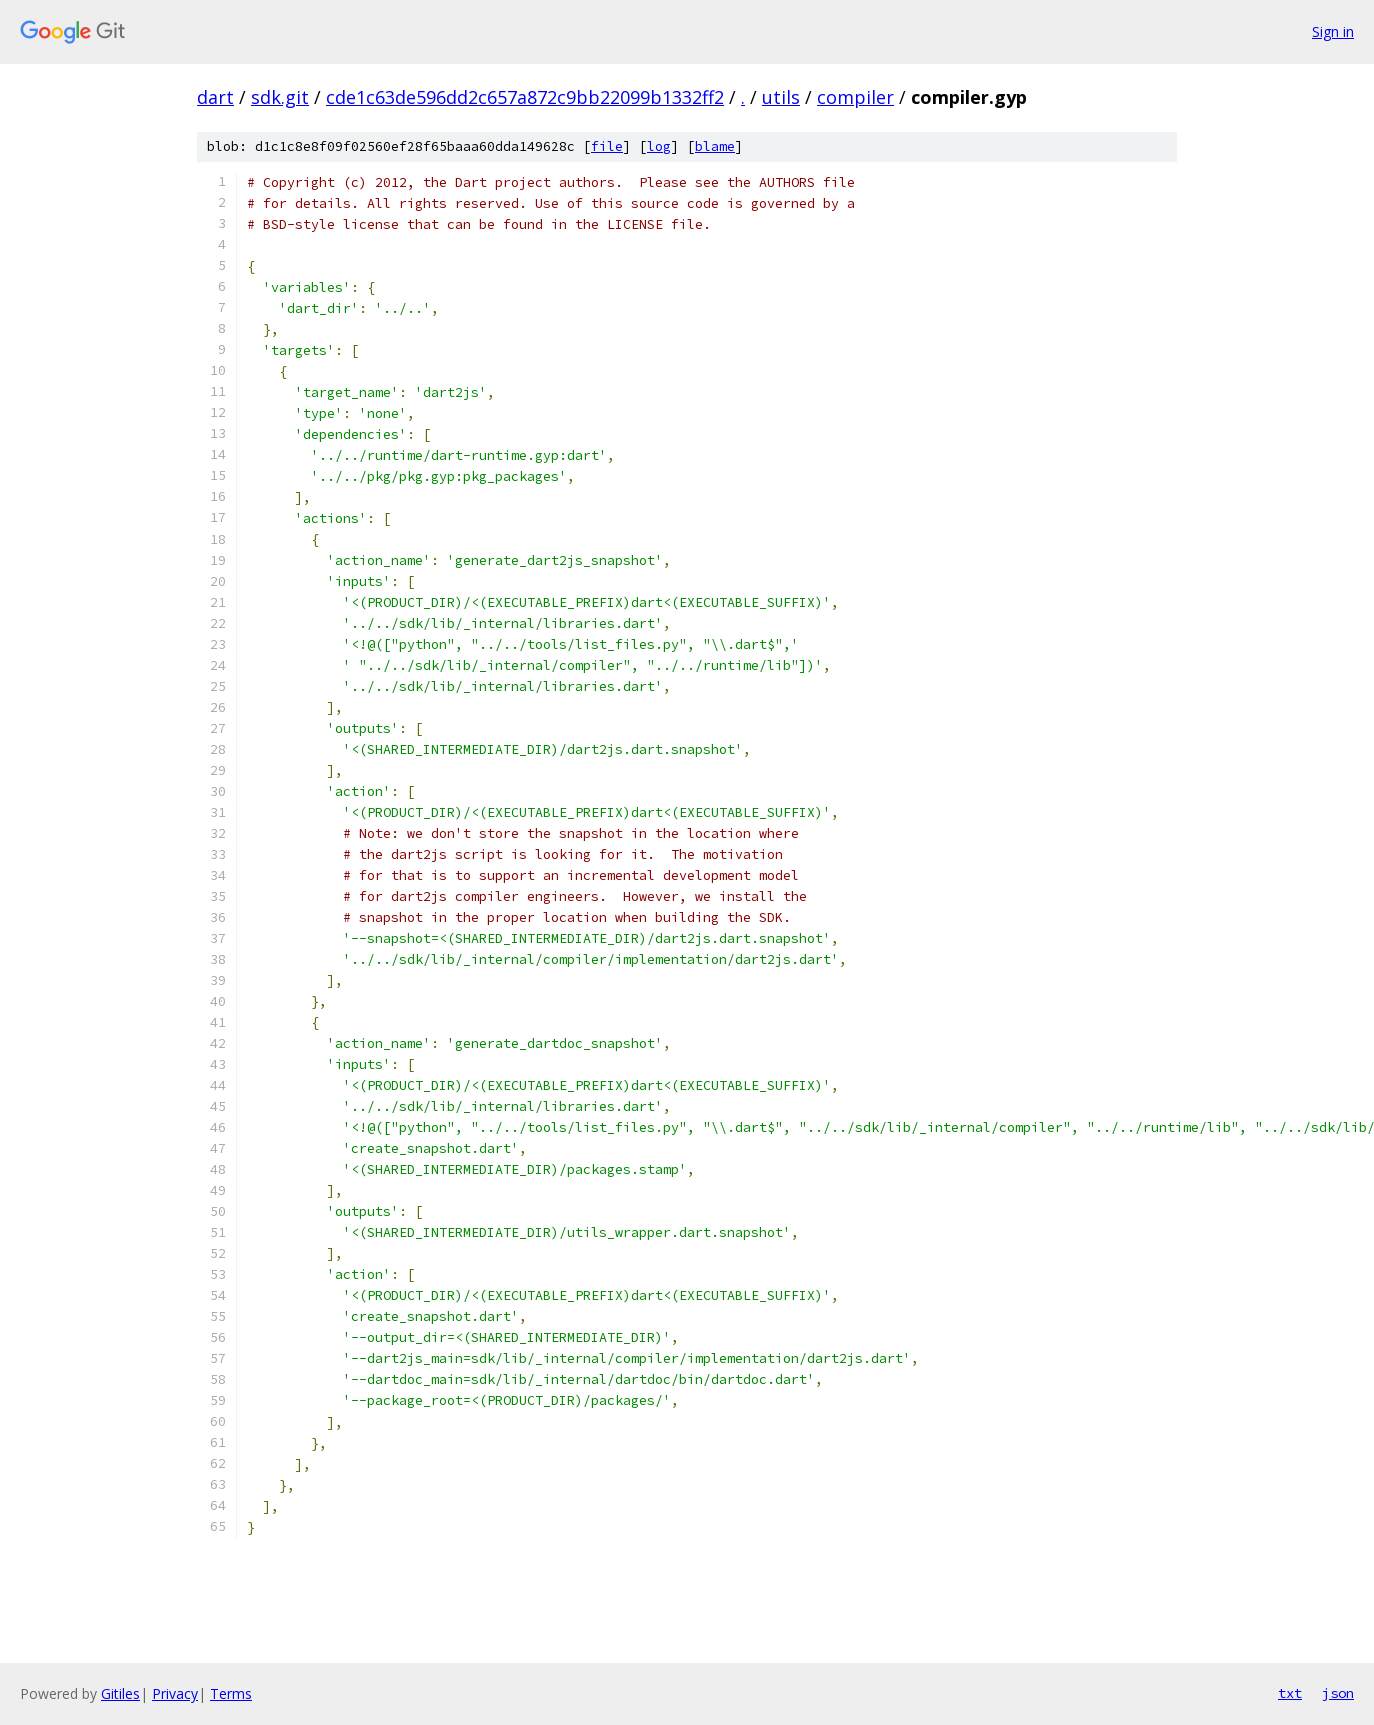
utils (781, 97)
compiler (855, 97)
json (1338, 1693)
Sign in (1333, 31)
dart (215, 97)
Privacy (175, 1693)
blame (715, 146)
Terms (231, 1693)
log (659, 146)
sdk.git (280, 97)
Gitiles (120, 1693)
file (607, 146)
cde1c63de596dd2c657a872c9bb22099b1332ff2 (525, 97)
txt (1290, 1693)
